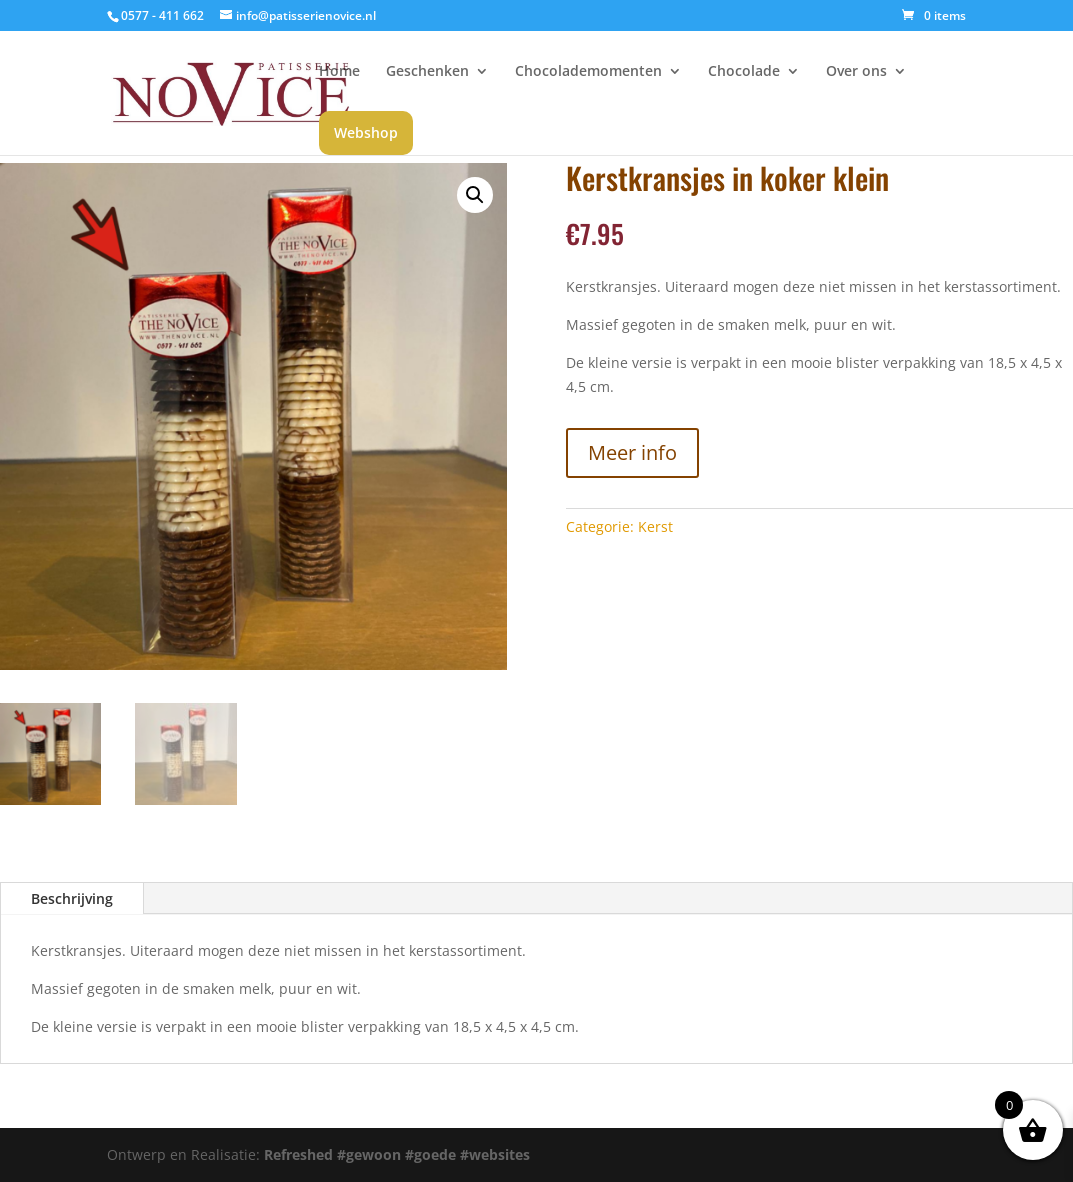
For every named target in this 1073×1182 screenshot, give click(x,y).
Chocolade (744, 72)
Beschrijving (72, 898)
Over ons (856, 72)
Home (339, 72)
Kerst (655, 526)
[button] (475, 195)
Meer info (632, 452)
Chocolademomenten (588, 72)
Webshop (366, 132)
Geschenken (427, 72)
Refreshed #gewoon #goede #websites (397, 1154)
